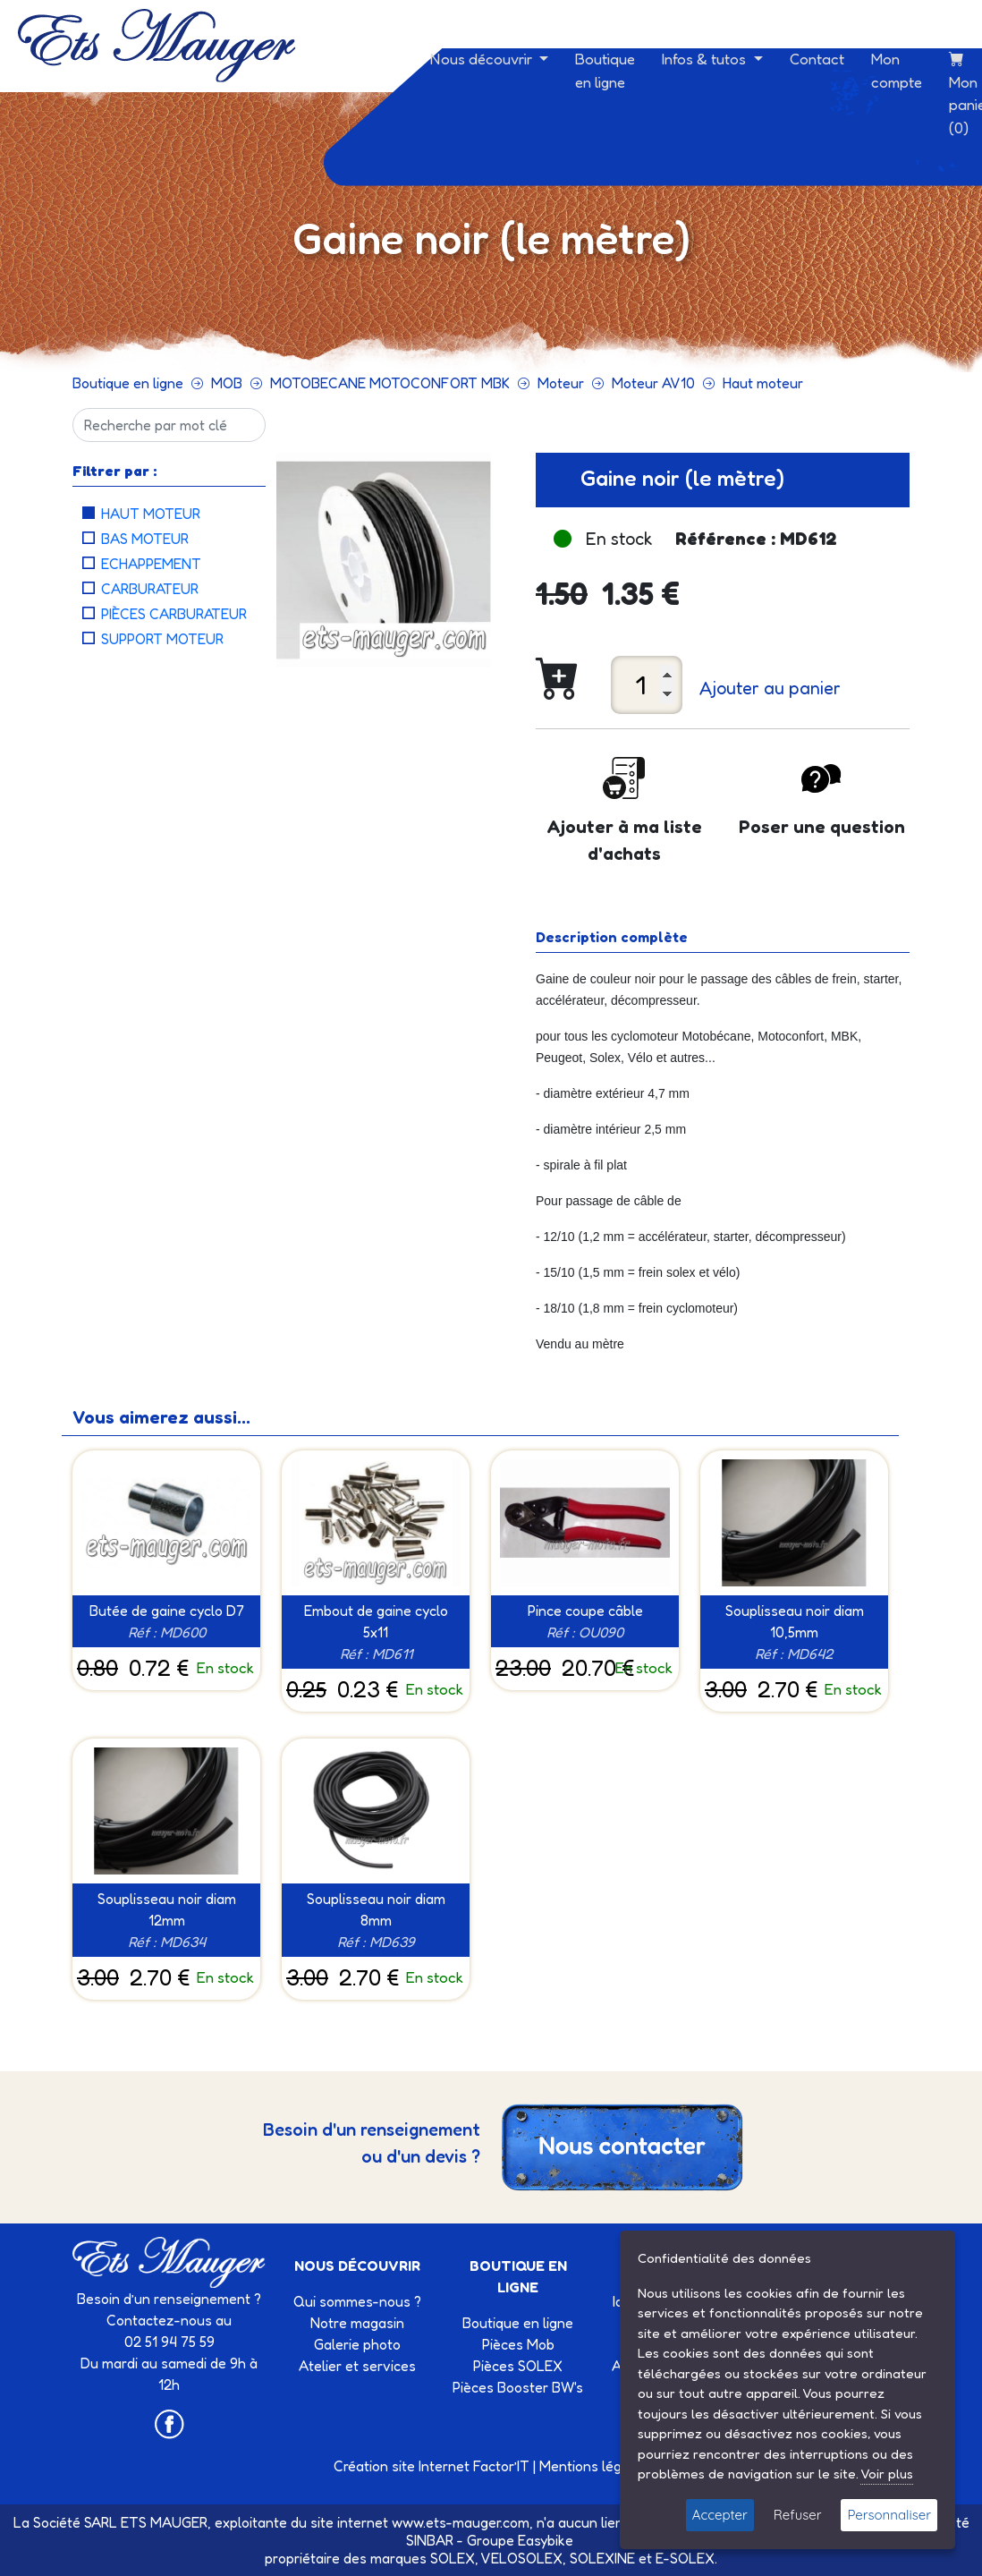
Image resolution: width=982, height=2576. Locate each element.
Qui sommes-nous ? (357, 2301)
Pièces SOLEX (518, 2366)
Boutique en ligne (605, 70)
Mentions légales (593, 2466)
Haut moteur (763, 383)
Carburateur (150, 589)
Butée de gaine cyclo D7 (166, 1611)
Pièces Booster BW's (518, 2387)
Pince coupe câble (585, 1611)
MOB (226, 383)
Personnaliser (889, 2514)
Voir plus (886, 2473)
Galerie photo (357, 2344)
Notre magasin (357, 2323)
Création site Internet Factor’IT (431, 2466)
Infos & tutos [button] (705, 58)
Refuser (798, 2514)
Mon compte (896, 70)
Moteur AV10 (653, 383)
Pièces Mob (518, 2344)
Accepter (720, 2514)
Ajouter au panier (770, 688)
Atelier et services (357, 2366)
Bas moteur (145, 539)
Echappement (151, 564)
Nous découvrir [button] (483, 58)
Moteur (561, 383)
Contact (817, 58)
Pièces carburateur (174, 614)
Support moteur (162, 639)
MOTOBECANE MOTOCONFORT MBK (390, 383)
